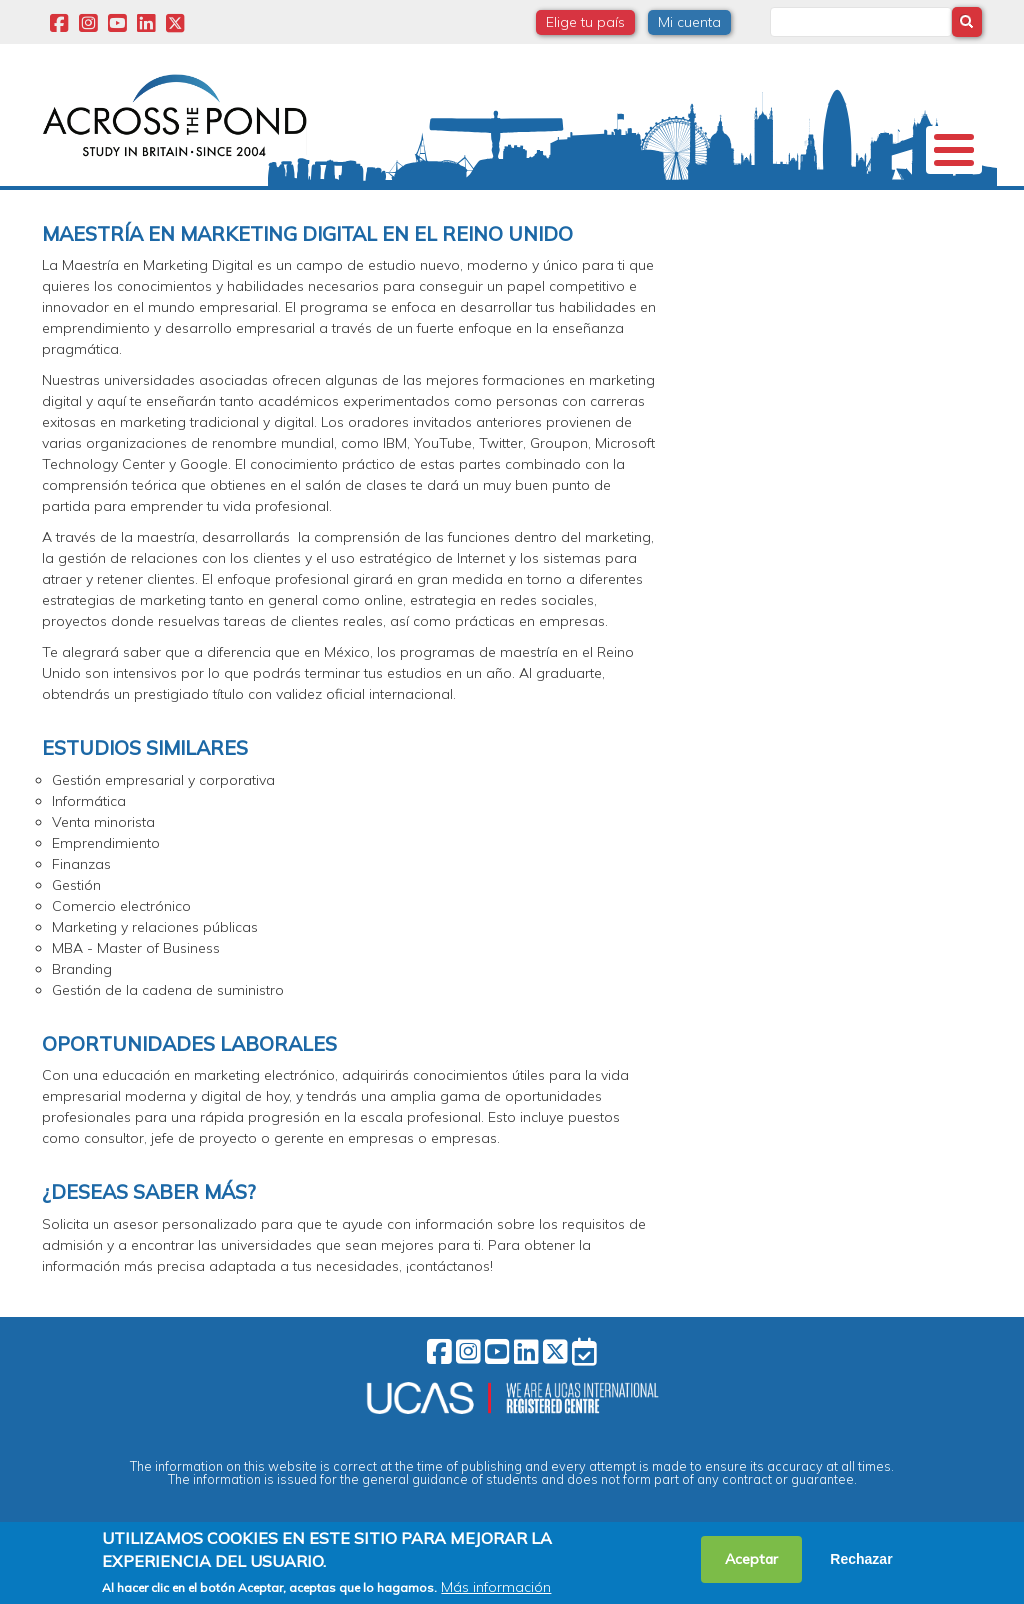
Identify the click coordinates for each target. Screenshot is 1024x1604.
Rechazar (861, 1559)
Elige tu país (585, 22)
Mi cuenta (689, 22)
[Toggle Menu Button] (954, 150)
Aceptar (751, 1559)
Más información (496, 1587)
